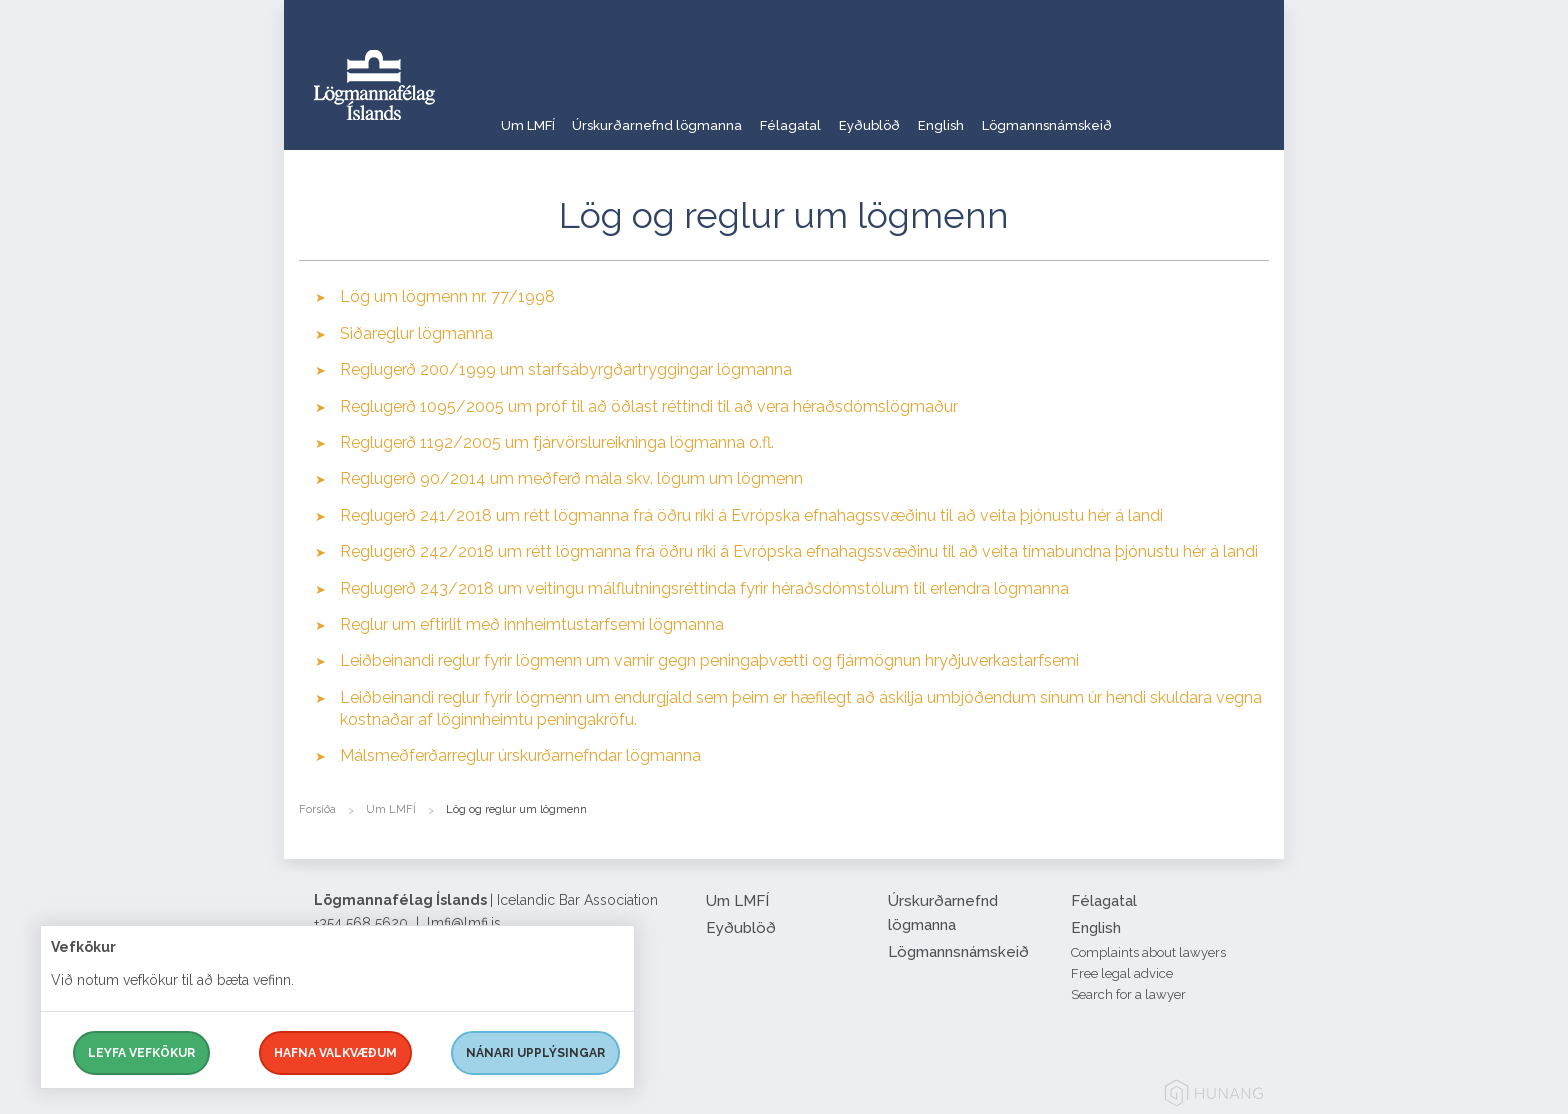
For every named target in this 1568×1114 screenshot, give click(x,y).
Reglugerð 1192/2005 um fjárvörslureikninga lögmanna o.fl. (557, 442)
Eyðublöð (929, 114)
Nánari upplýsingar (535, 1053)
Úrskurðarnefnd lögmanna (678, 114)
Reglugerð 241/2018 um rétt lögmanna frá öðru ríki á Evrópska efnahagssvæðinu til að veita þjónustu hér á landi (751, 515)
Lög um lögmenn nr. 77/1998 (447, 296)
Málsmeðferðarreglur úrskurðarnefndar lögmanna (520, 755)
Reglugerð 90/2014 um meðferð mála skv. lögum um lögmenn (571, 478)
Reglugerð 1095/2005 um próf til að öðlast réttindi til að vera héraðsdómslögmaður (649, 406)
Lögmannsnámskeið (1142, 114)
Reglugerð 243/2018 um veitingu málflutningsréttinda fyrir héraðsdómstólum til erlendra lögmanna (704, 588)
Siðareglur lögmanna (416, 333)
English (1018, 114)
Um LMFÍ (529, 114)
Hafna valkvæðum (335, 1053)
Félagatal (832, 114)
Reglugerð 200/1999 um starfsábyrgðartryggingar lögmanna (566, 369)
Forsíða (317, 809)
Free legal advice (1122, 973)
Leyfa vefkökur (141, 1053)
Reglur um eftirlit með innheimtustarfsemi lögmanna (532, 624)
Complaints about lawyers (1148, 952)
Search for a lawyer (1128, 994)
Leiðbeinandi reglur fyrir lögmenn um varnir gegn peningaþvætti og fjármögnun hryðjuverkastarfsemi (709, 660)
